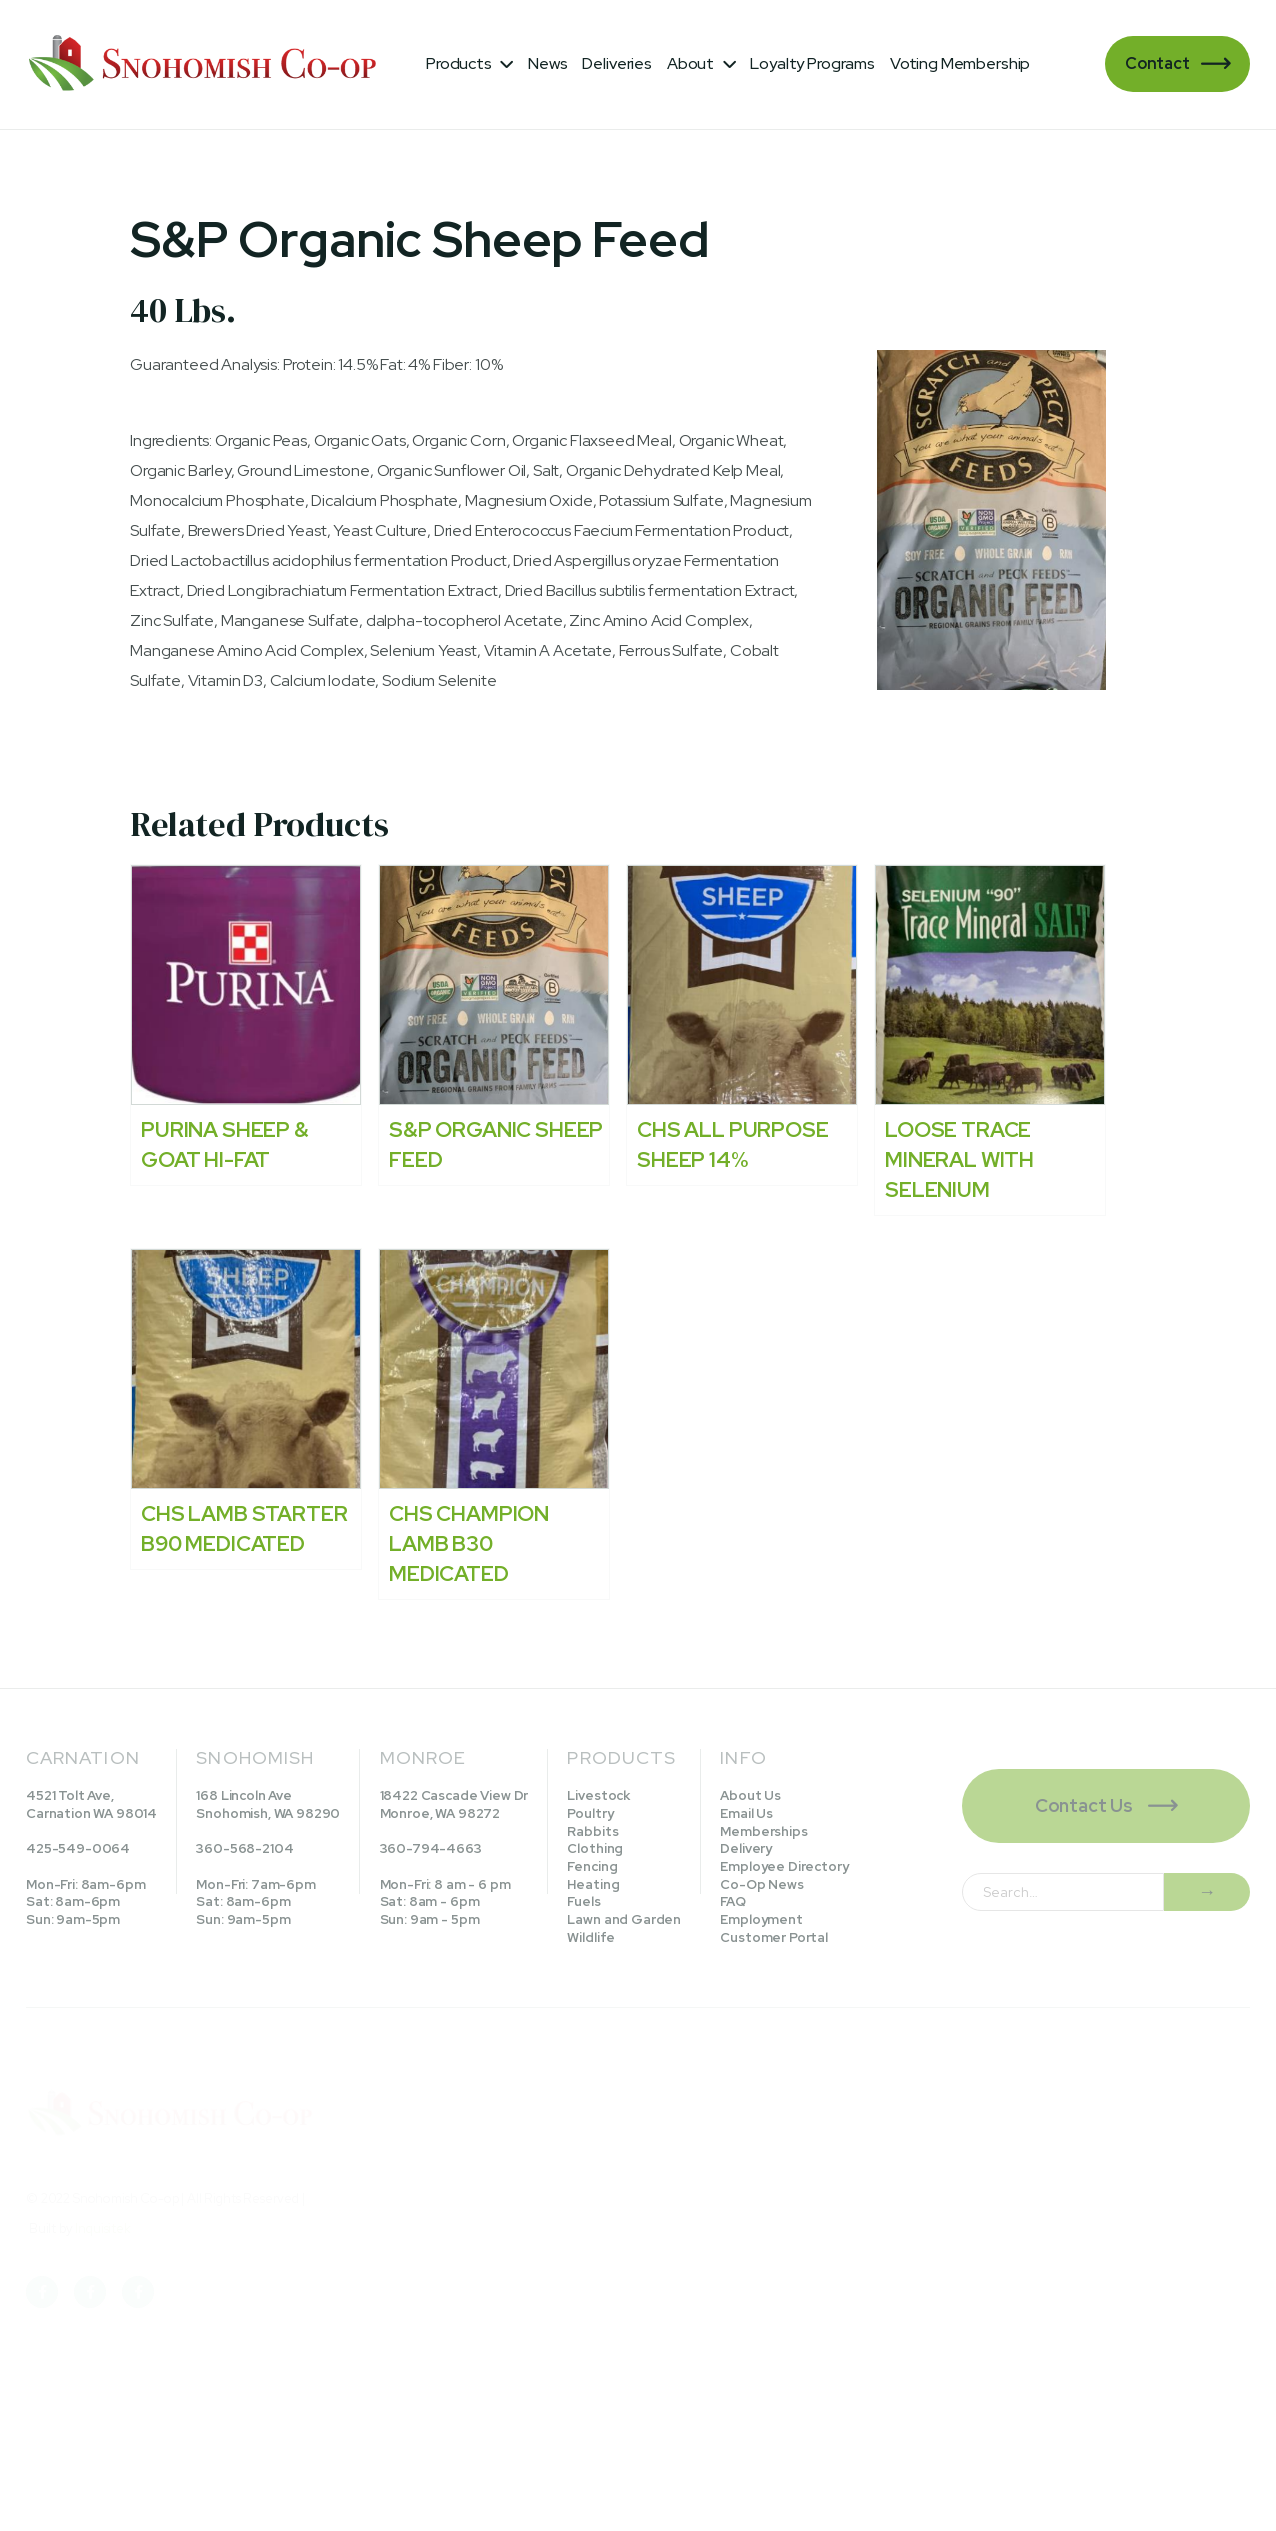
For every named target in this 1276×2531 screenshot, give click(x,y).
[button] (469, 64)
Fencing (592, 1866)
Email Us (746, 1813)
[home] (206, 64)
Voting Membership (960, 63)
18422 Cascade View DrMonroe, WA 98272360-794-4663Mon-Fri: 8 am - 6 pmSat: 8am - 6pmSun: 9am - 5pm (454, 1857)
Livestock (598, 1795)
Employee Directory (784, 1866)
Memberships (763, 1831)
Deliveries (616, 63)
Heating (593, 1884)
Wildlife (591, 1937)
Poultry (590, 1813)
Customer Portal (774, 1937)
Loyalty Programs (812, 63)
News (547, 63)
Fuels (583, 1901)
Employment (761, 1919)
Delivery (746, 1848)
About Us (750, 1795)
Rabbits (592, 1831)
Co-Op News (761, 1884)
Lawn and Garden (624, 1919)
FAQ (733, 1901)
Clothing (595, 1848)
